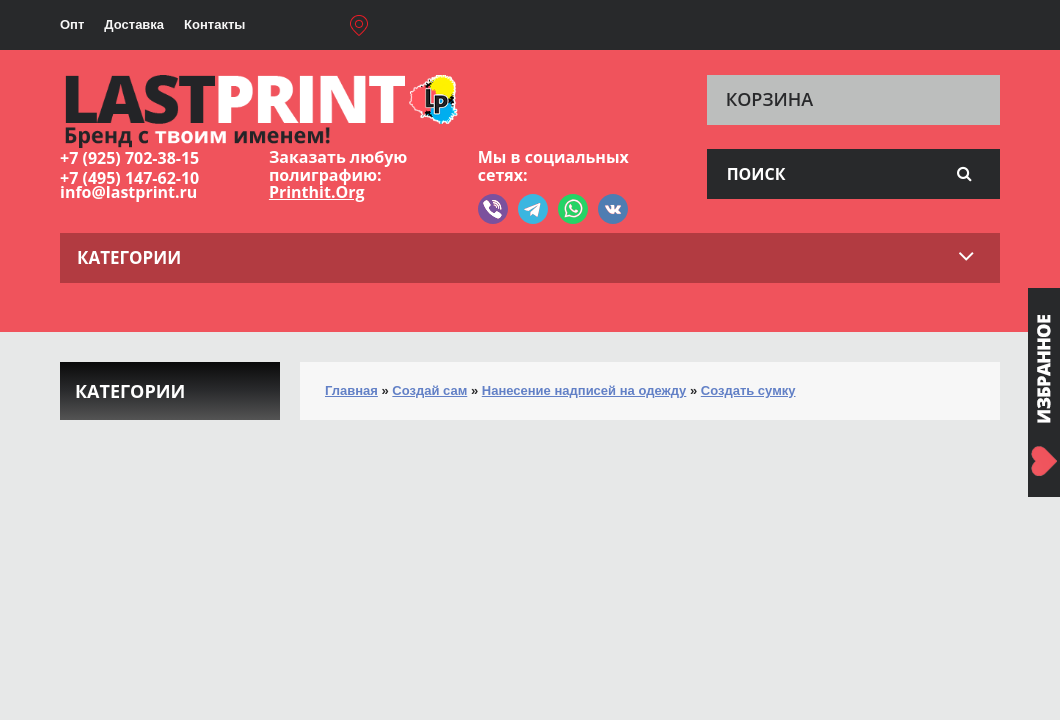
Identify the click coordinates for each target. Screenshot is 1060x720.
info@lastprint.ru (128, 192)
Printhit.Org (317, 192)
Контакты (214, 24)
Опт (72, 24)
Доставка (134, 24)
